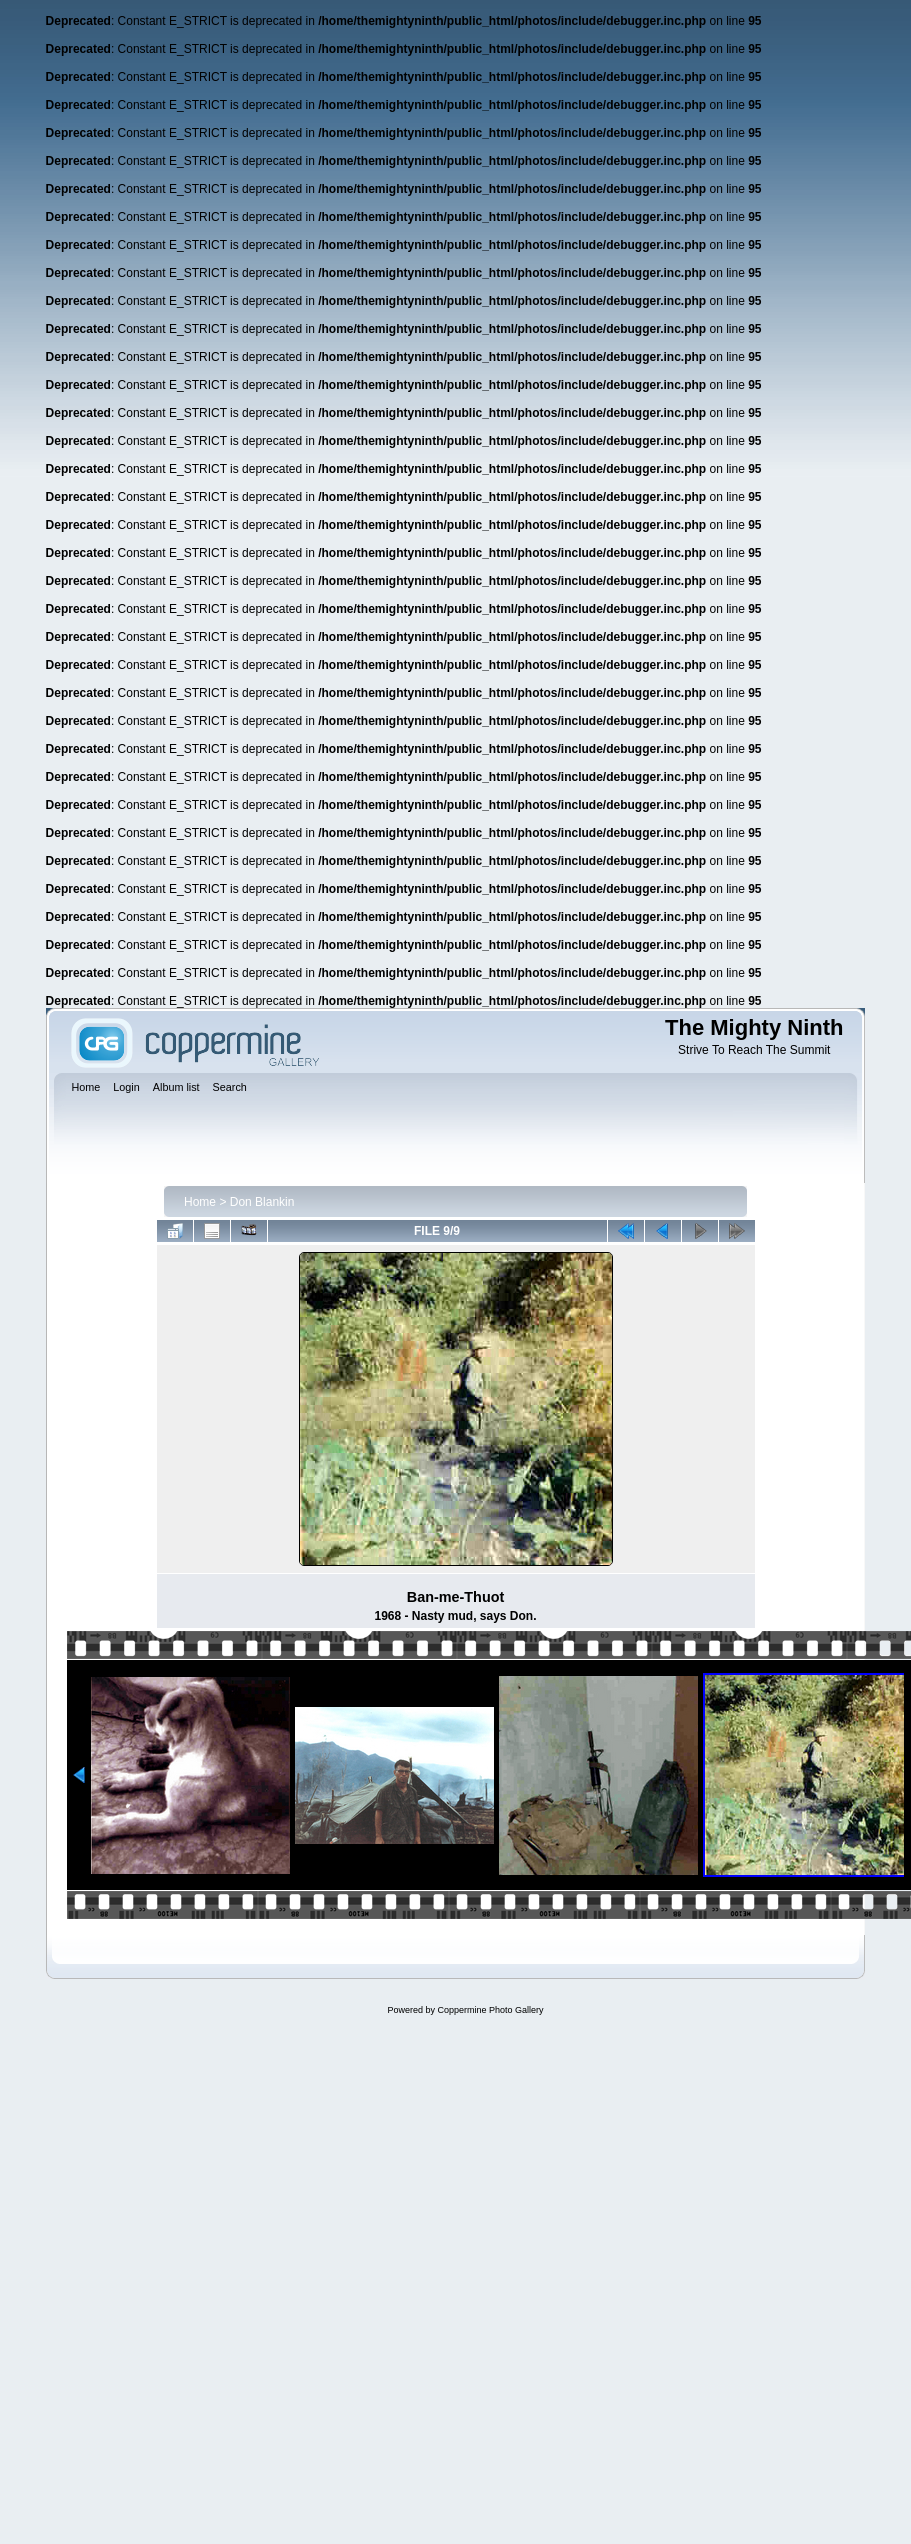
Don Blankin (262, 1202)
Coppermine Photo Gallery (490, 2010)
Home (200, 1202)
